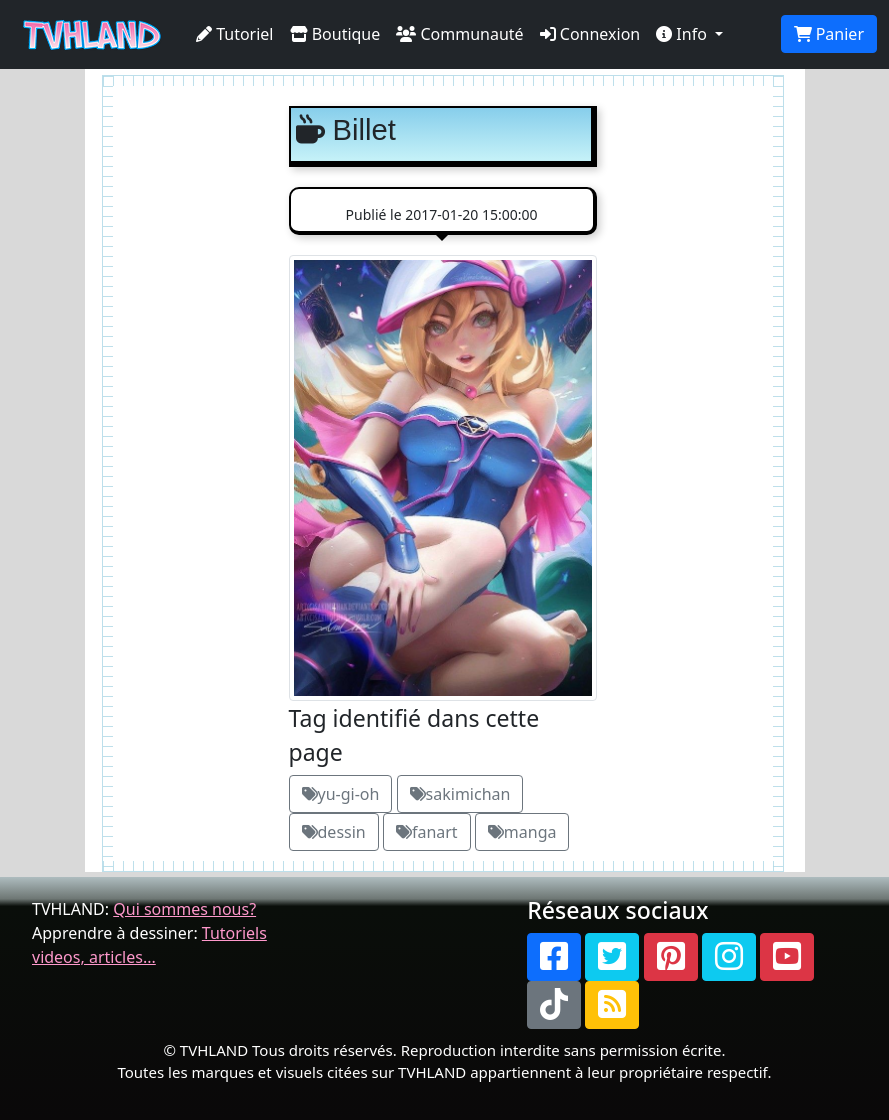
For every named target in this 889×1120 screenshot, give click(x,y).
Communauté (459, 34)
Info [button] (683, 34)
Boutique (335, 34)
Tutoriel (235, 34)
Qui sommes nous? (184, 909)
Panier (829, 34)
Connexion (590, 34)
